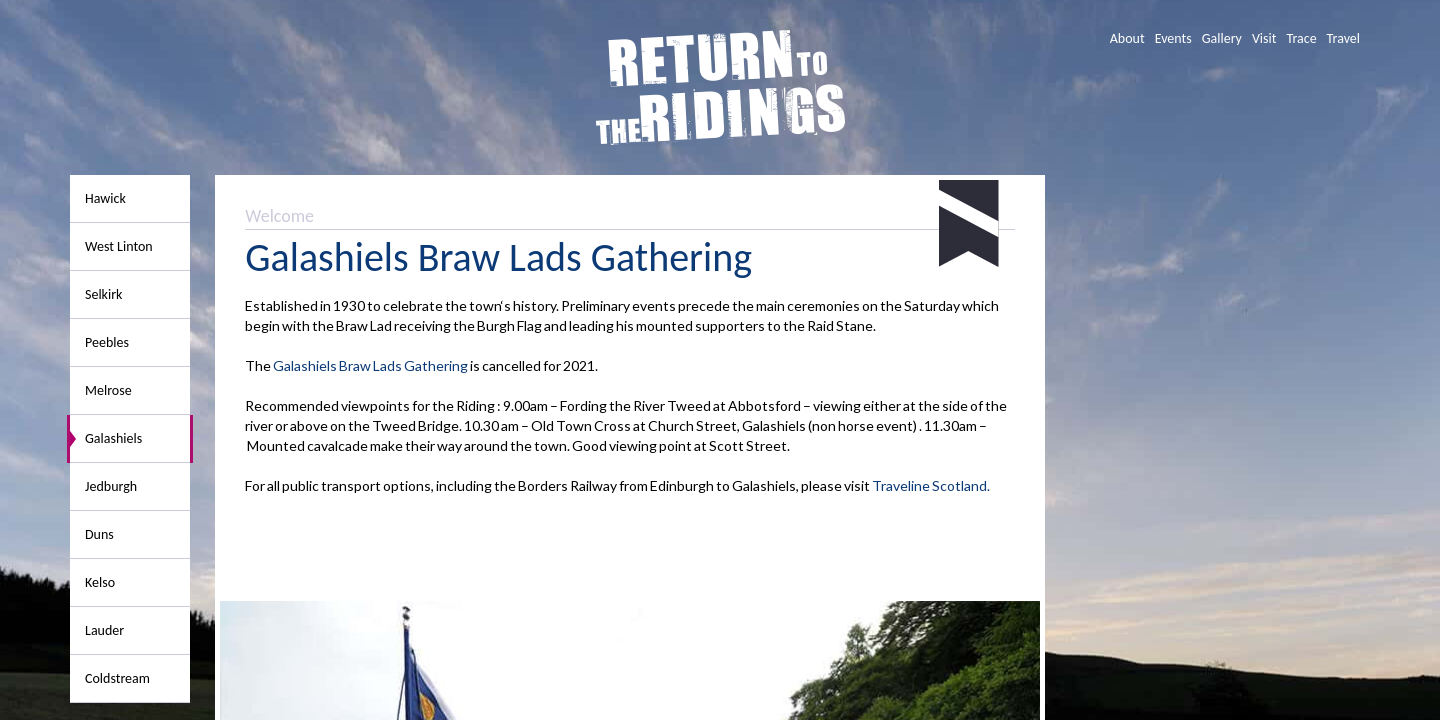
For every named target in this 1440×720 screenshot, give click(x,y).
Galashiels (113, 438)
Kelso (100, 582)
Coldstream (117, 678)
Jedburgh (111, 486)
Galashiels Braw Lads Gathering (370, 365)
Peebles (107, 342)
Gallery (1222, 38)
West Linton (119, 246)
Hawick (105, 198)
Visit (1264, 38)
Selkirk (103, 294)
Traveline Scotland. (931, 485)
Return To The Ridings (720, 87)
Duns (99, 534)
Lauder (104, 630)
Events (1173, 38)
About (1127, 38)
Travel (1343, 38)
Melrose (108, 390)
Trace (1301, 38)
